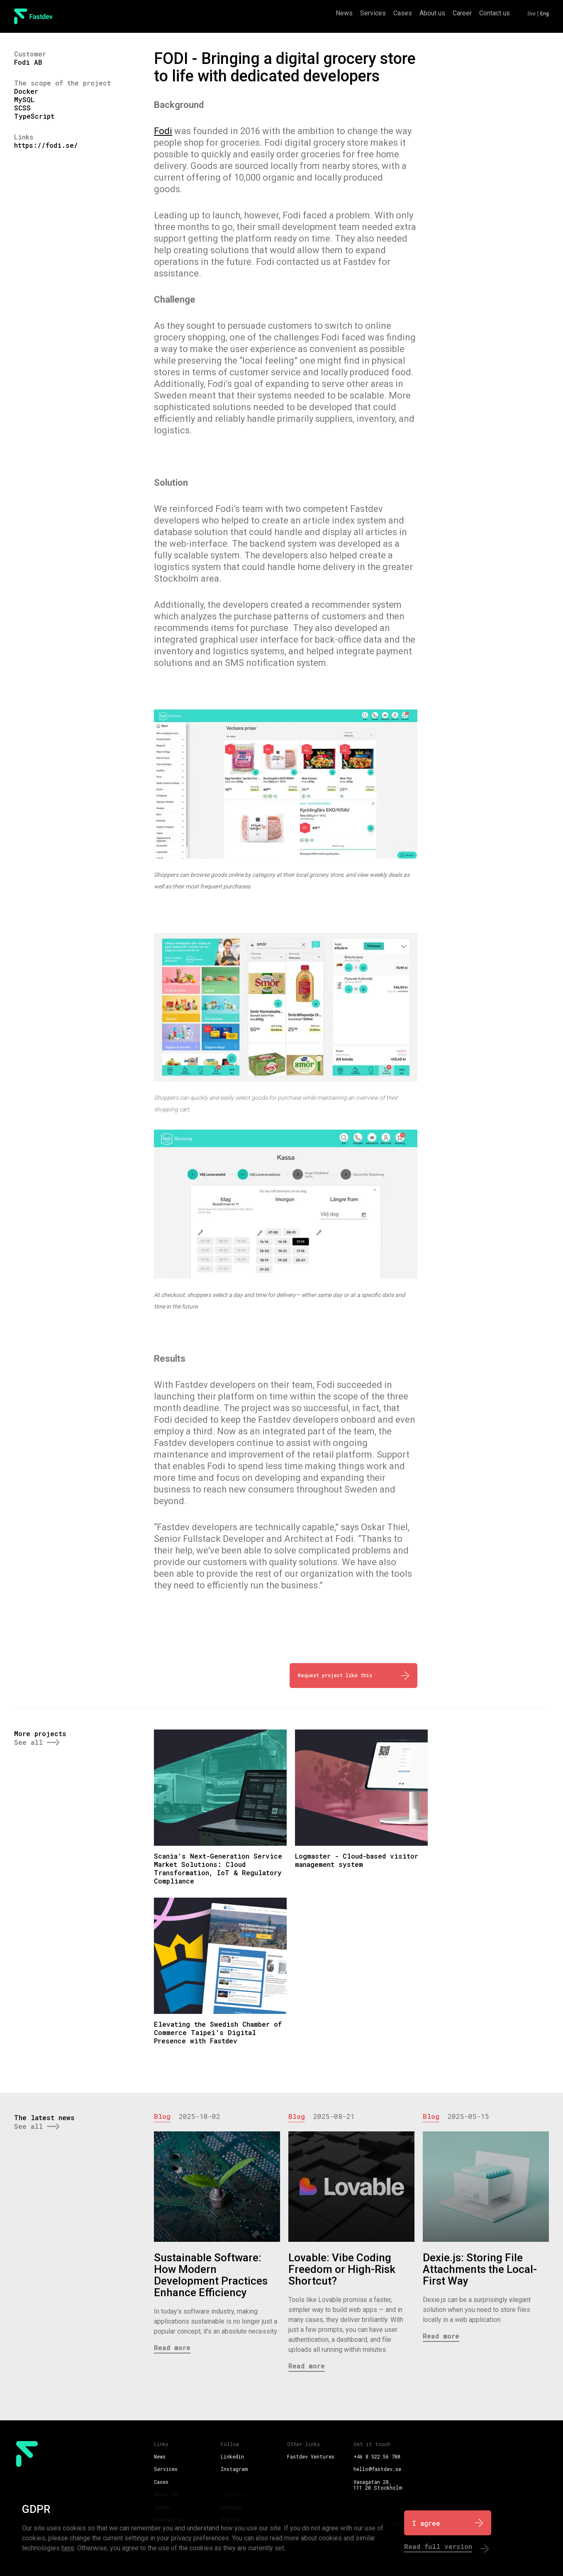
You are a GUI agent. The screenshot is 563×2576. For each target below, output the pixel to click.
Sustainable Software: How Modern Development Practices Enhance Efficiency (211, 2275)
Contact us (494, 13)
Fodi (163, 131)
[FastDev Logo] (33, 16)
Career (462, 13)
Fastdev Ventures (310, 2456)
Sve (531, 14)
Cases (402, 13)
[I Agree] (447, 2522)
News (344, 13)
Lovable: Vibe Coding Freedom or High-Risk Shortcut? (341, 2269)
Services (373, 13)
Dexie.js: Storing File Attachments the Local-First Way (480, 2269)
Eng (544, 14)
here (67, 2548)
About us (432, 13)
